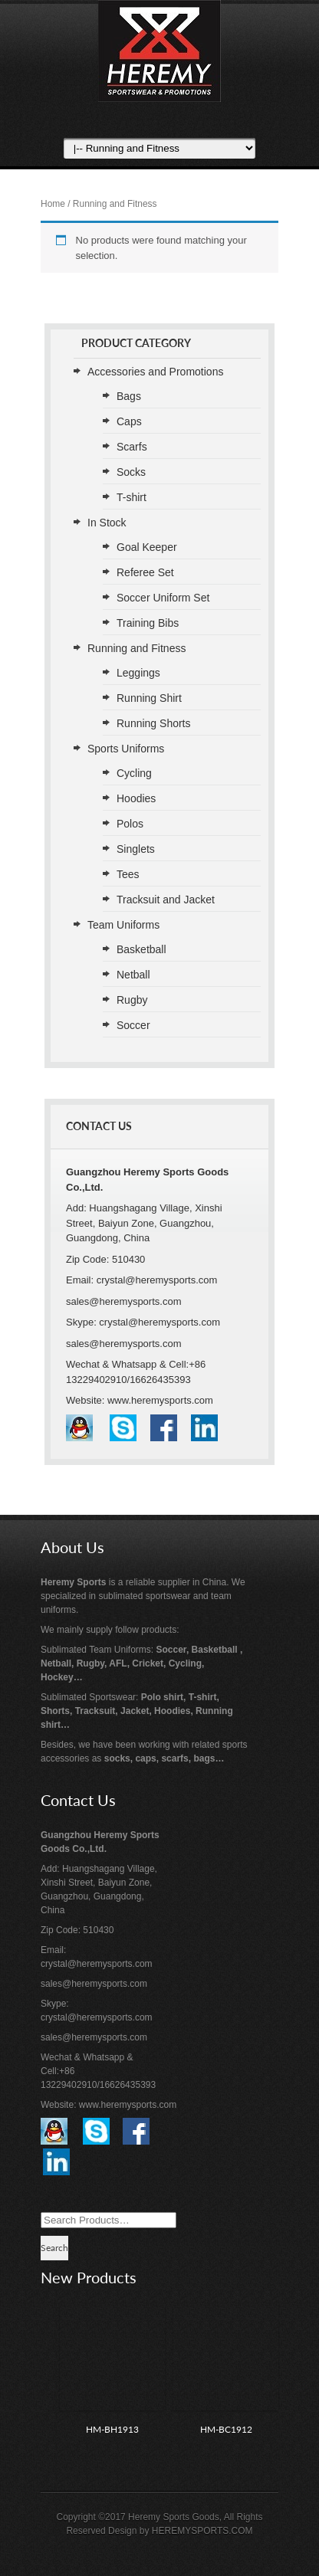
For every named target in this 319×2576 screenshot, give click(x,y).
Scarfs (132, 447)
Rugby (132, 1000)
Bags (129, 396)
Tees (128, 874)
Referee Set (145, 572)
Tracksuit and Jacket (166, 899)
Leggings (138, 673)
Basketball (141, 949)
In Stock (107, 522)
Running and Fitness (136, 648)
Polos (130, 824)
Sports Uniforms (125, 748)
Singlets (136, 849)
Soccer (133, 1025)
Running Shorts (154, 723)
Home (53, 203)
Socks (131, 472)
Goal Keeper (147, 547)
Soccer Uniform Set (163, 598)
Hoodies (136, 798)
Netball (133, 974)
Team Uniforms (123, 925)
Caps (129, 421)
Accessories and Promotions (155, 371)
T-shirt (131, 497)
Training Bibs (148, 623)
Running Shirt (149, 698)
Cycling (134, 773)
